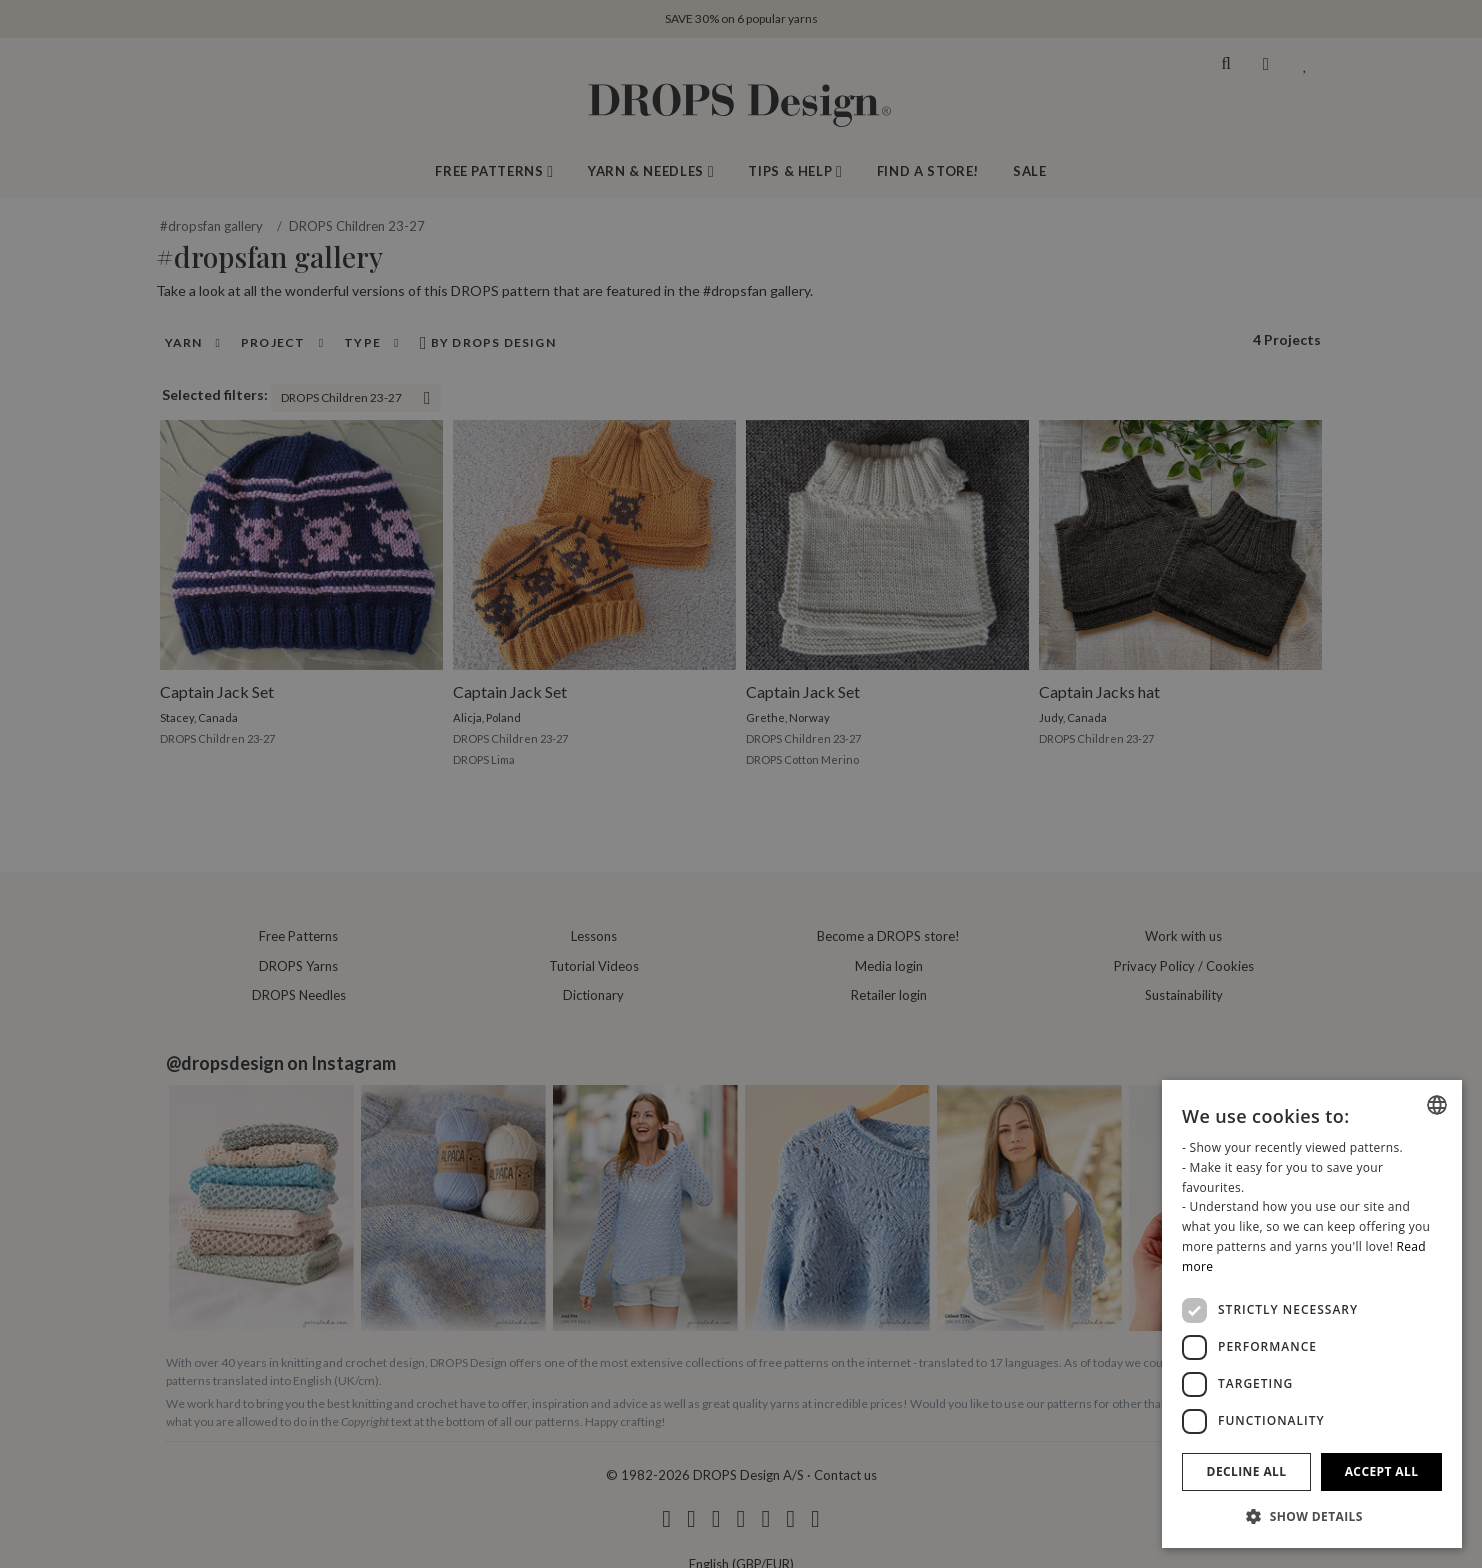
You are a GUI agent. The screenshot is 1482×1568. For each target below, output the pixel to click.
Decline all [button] (1247, 1471)
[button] (1312, 1516)
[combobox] (1437, 1105)
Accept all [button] (1382, 1471)
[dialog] (1312, 1314)
